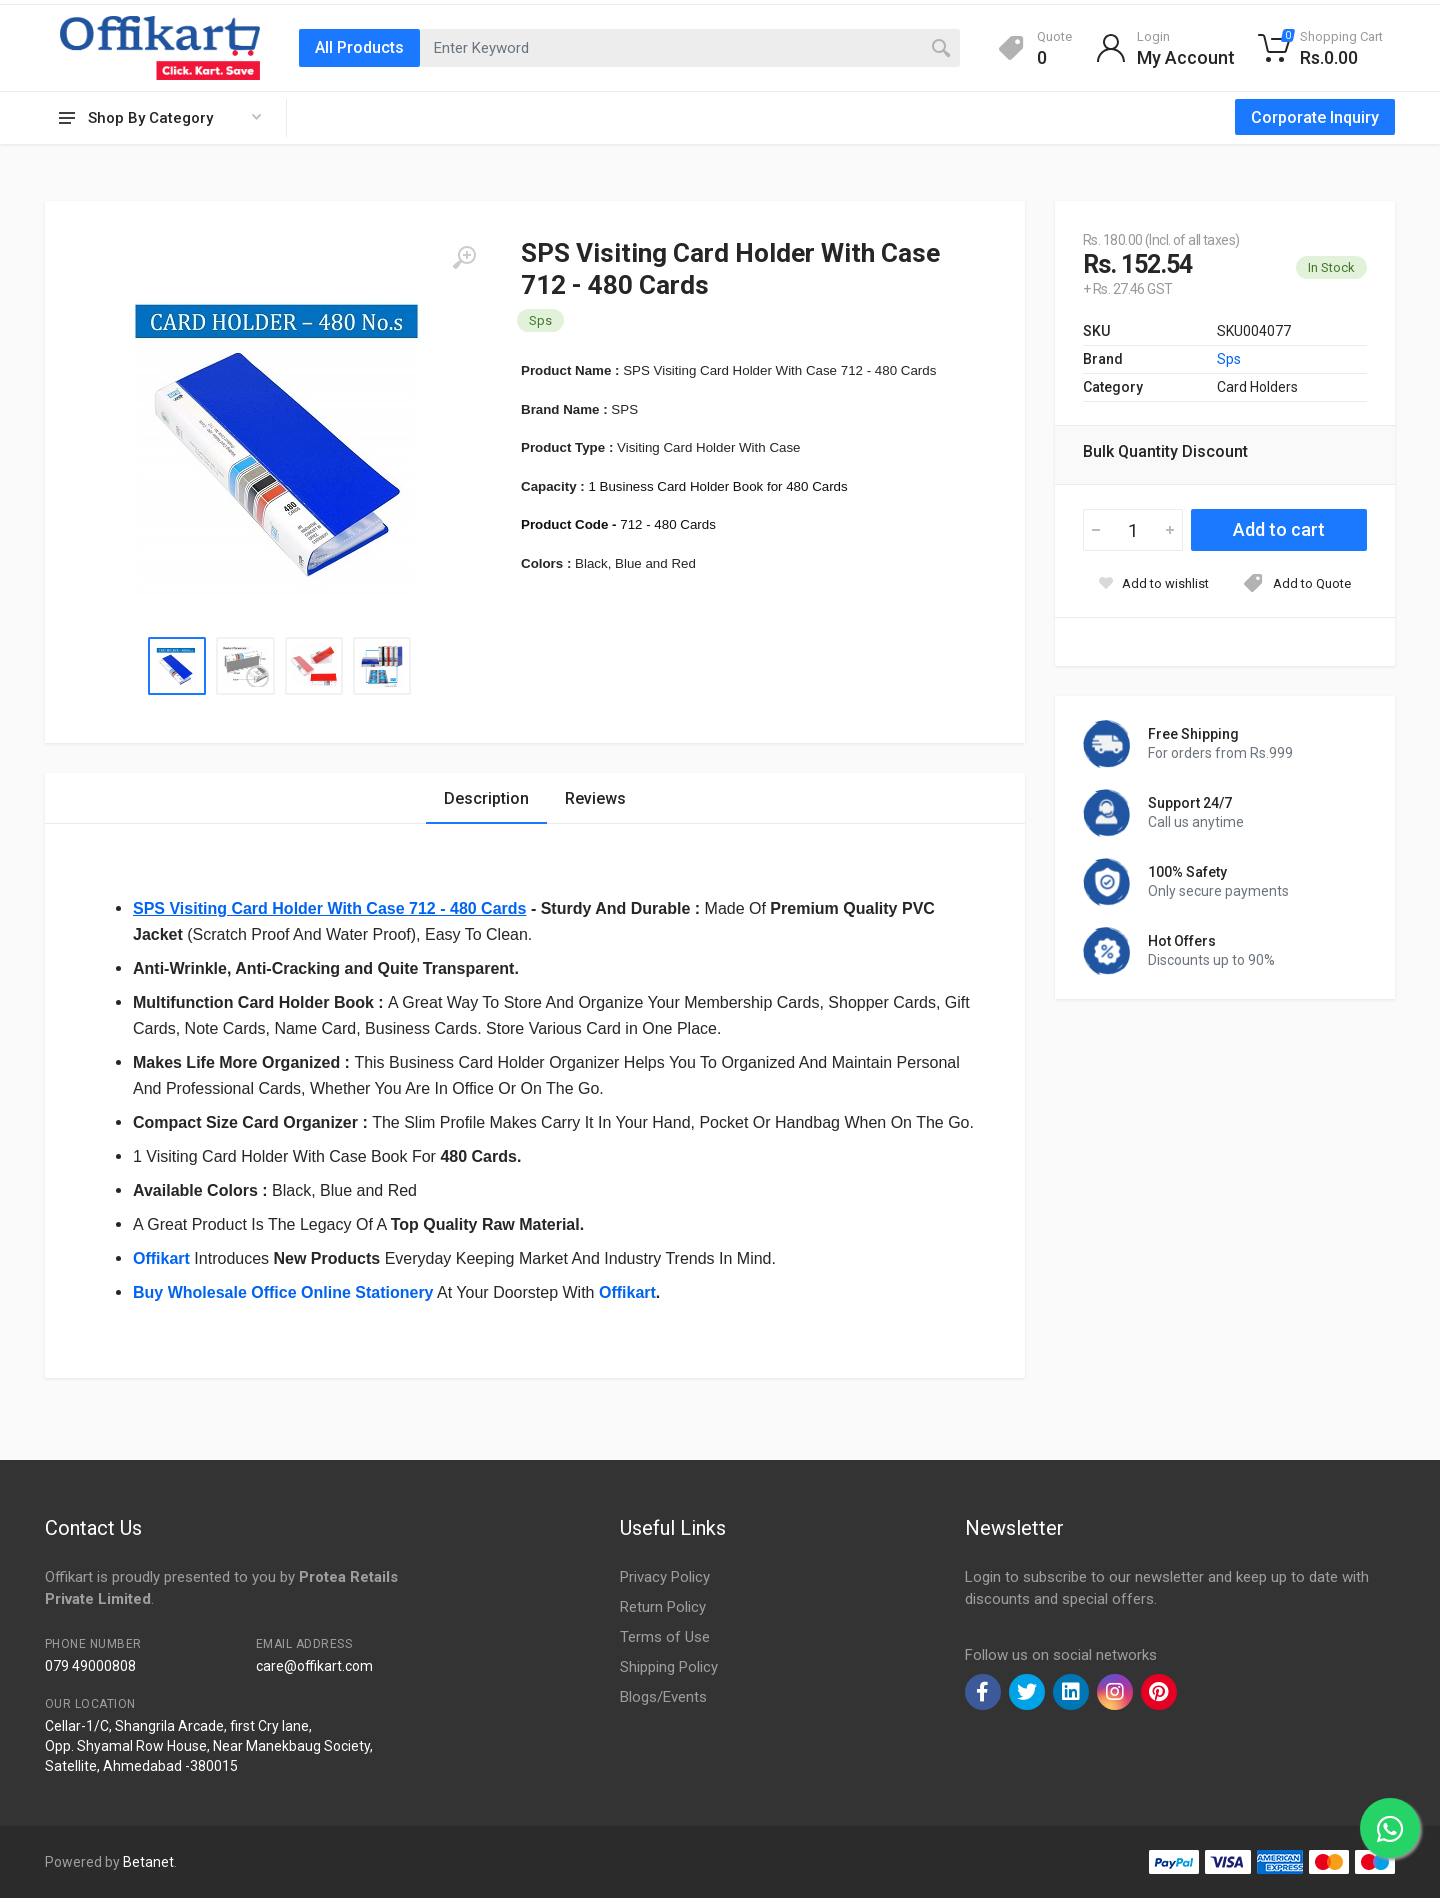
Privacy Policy (665, 1577)
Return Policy (663, 1607)
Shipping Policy (669, 1667)
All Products (359, 47)
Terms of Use (665, 1637)
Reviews (595, 798)
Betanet (148, 1862)
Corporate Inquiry (1315, 117)
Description (486, 798)
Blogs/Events (663, 1697)
